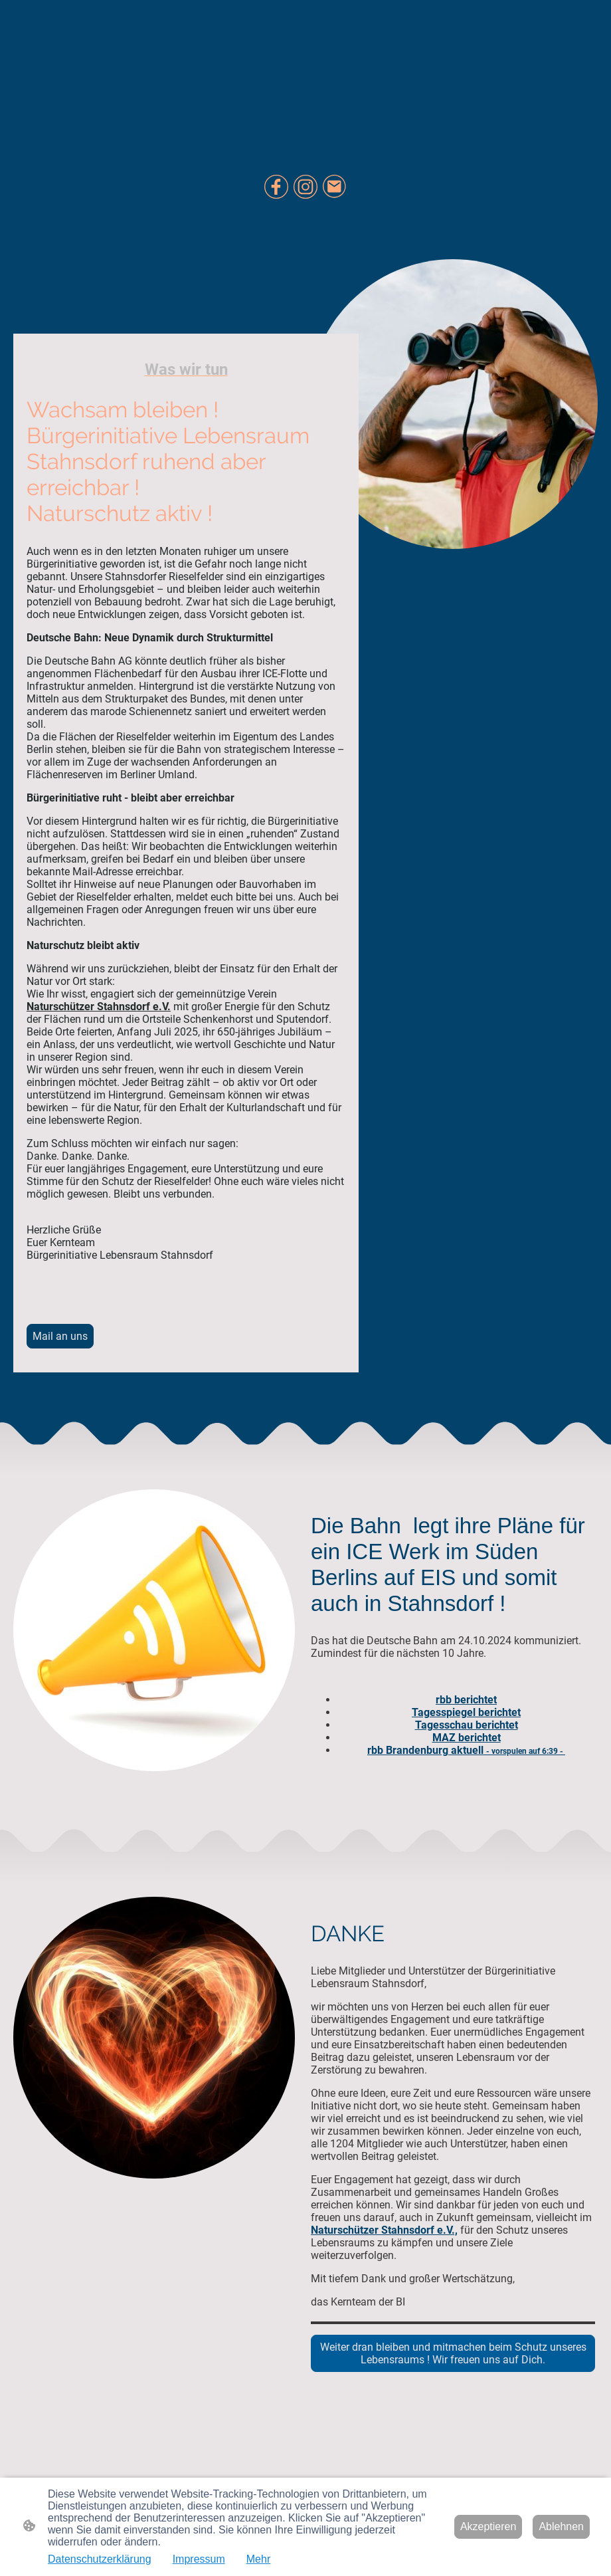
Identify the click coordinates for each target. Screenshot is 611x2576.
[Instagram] (305, 187)
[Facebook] (276, 187)
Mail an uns (60, 1336)
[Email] (335, 187)
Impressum (199, 2559)
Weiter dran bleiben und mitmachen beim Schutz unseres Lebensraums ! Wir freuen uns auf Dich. (453, 2353)
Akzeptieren (488, 2526)
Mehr (258, 2559)
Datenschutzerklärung (99, 2559)
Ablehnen (561, 2526)
